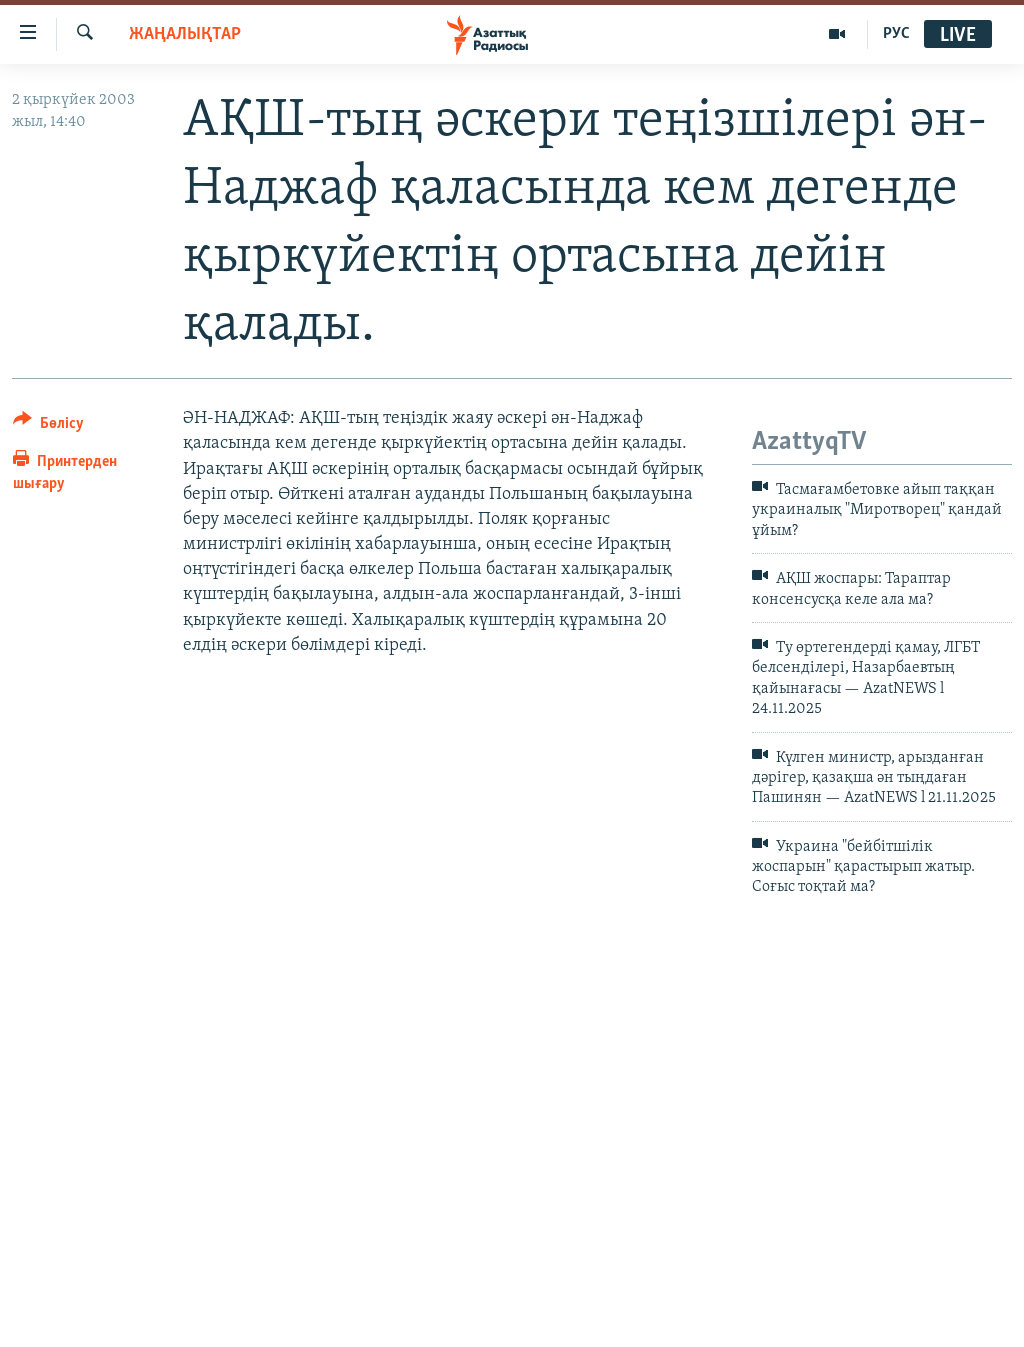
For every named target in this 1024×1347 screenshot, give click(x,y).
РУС (896, 34)
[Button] (48, 426)
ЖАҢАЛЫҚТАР (185, 34)
